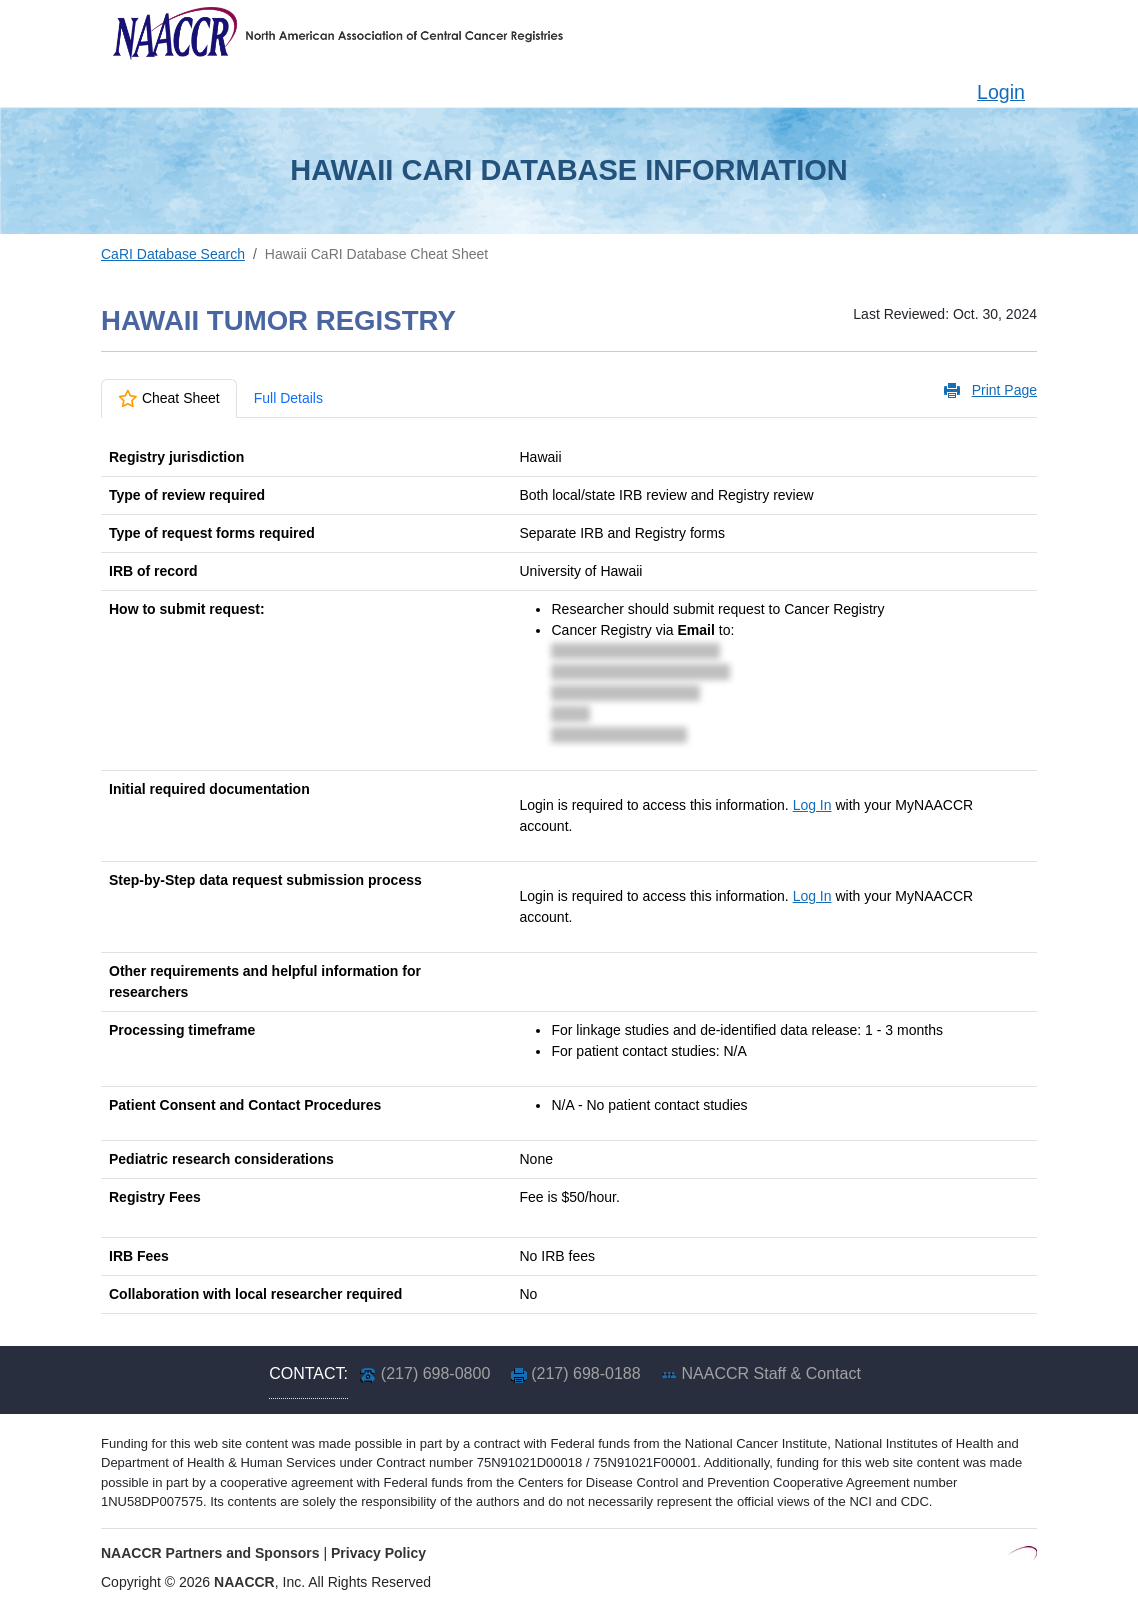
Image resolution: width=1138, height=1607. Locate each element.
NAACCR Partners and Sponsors (210, 1553)
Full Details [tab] (288, 398)
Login (1001, 92)
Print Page (1004, 390)
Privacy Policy (378, 1553)
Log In (812, 805)
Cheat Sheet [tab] (169, 398)
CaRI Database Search (173, 254)
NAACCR (244, 1582)
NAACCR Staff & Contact (771, 1373)
